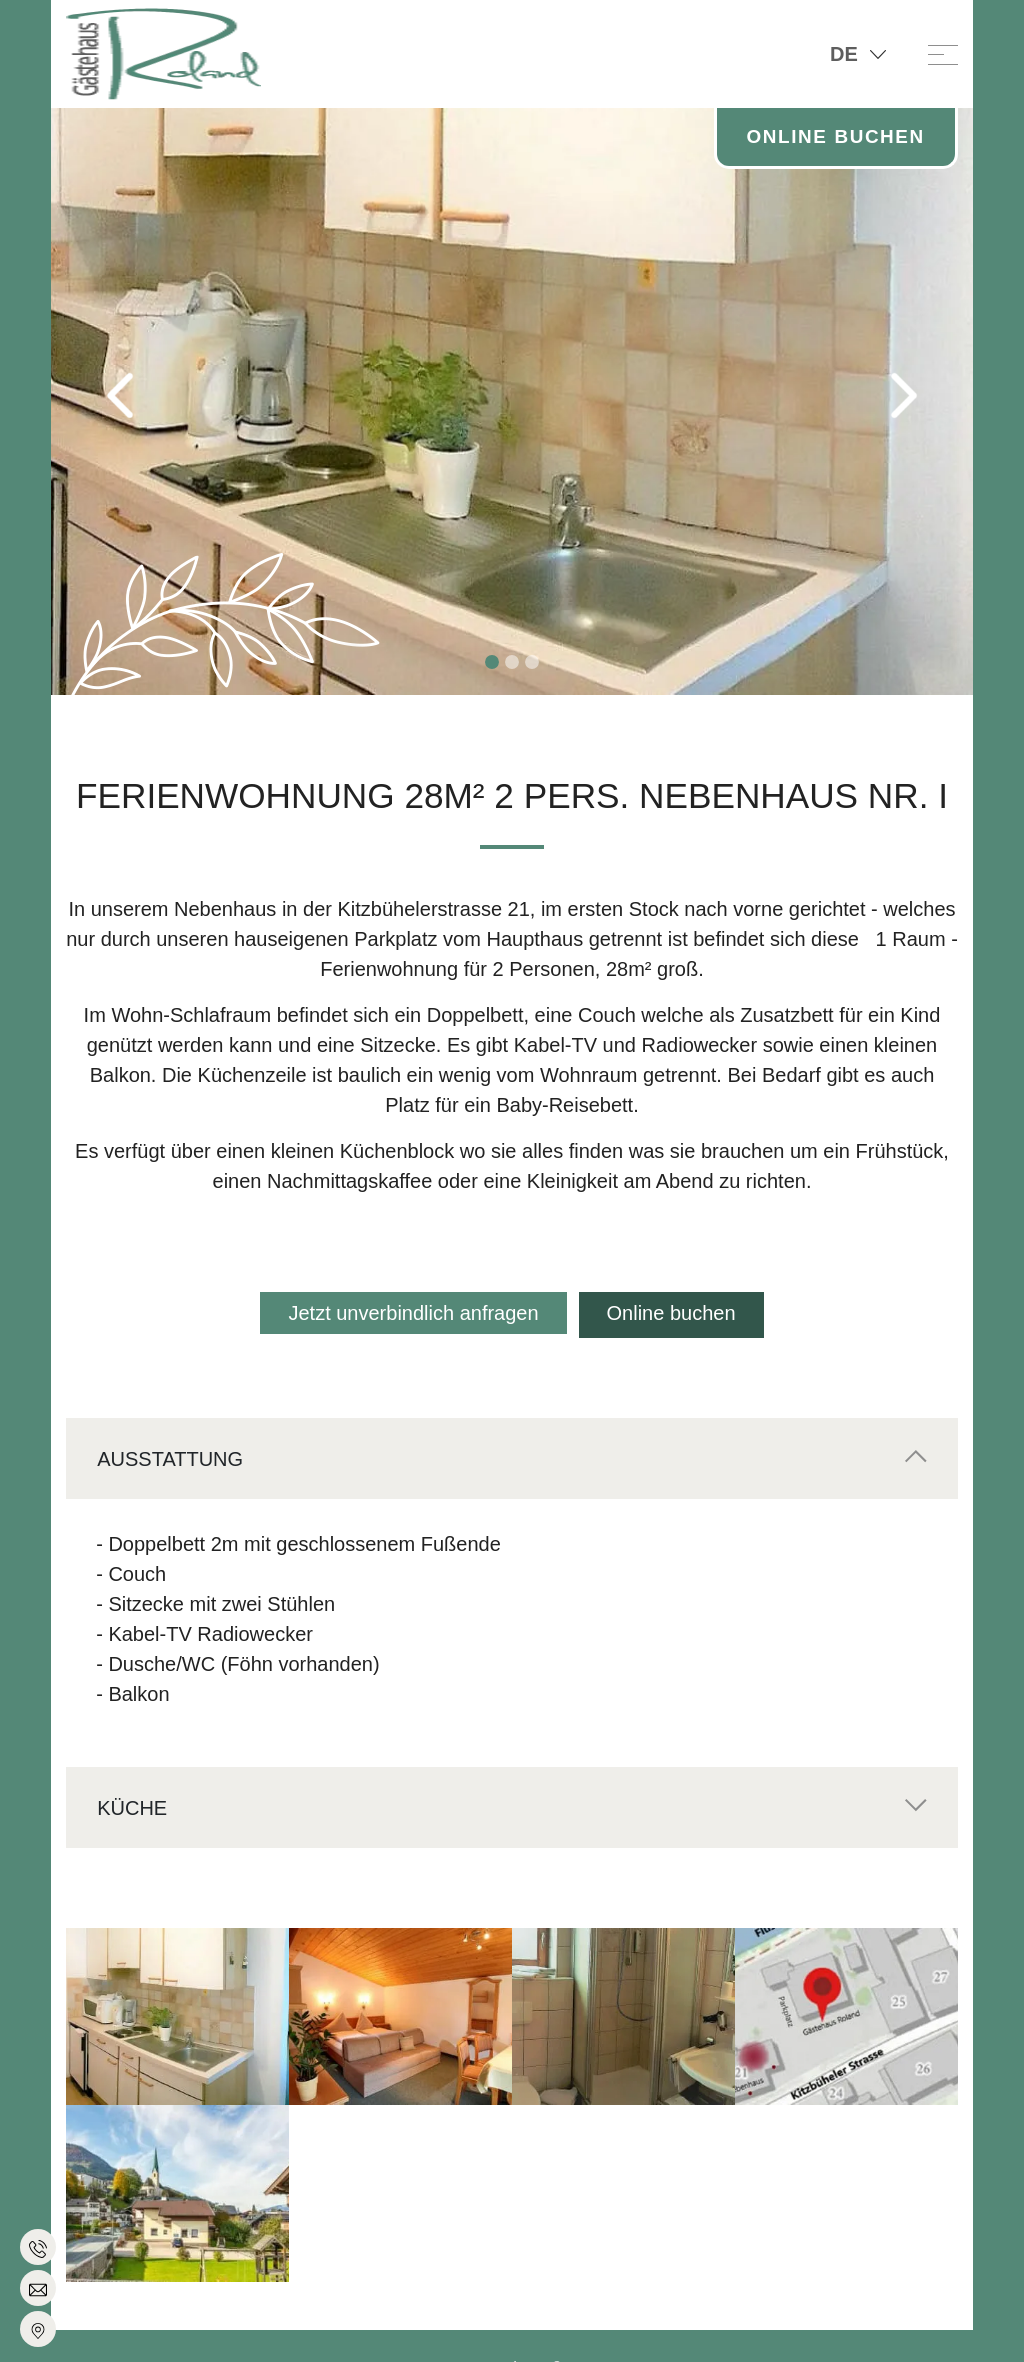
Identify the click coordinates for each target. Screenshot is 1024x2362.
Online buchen (673, 1313)
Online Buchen (830, 138)
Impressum (409, 2329)
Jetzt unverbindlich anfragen (411, 1313)
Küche (132, 1804)
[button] (120, 395)
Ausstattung (170, 1455)
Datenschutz (501, 2329)
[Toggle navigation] (943, 54)
